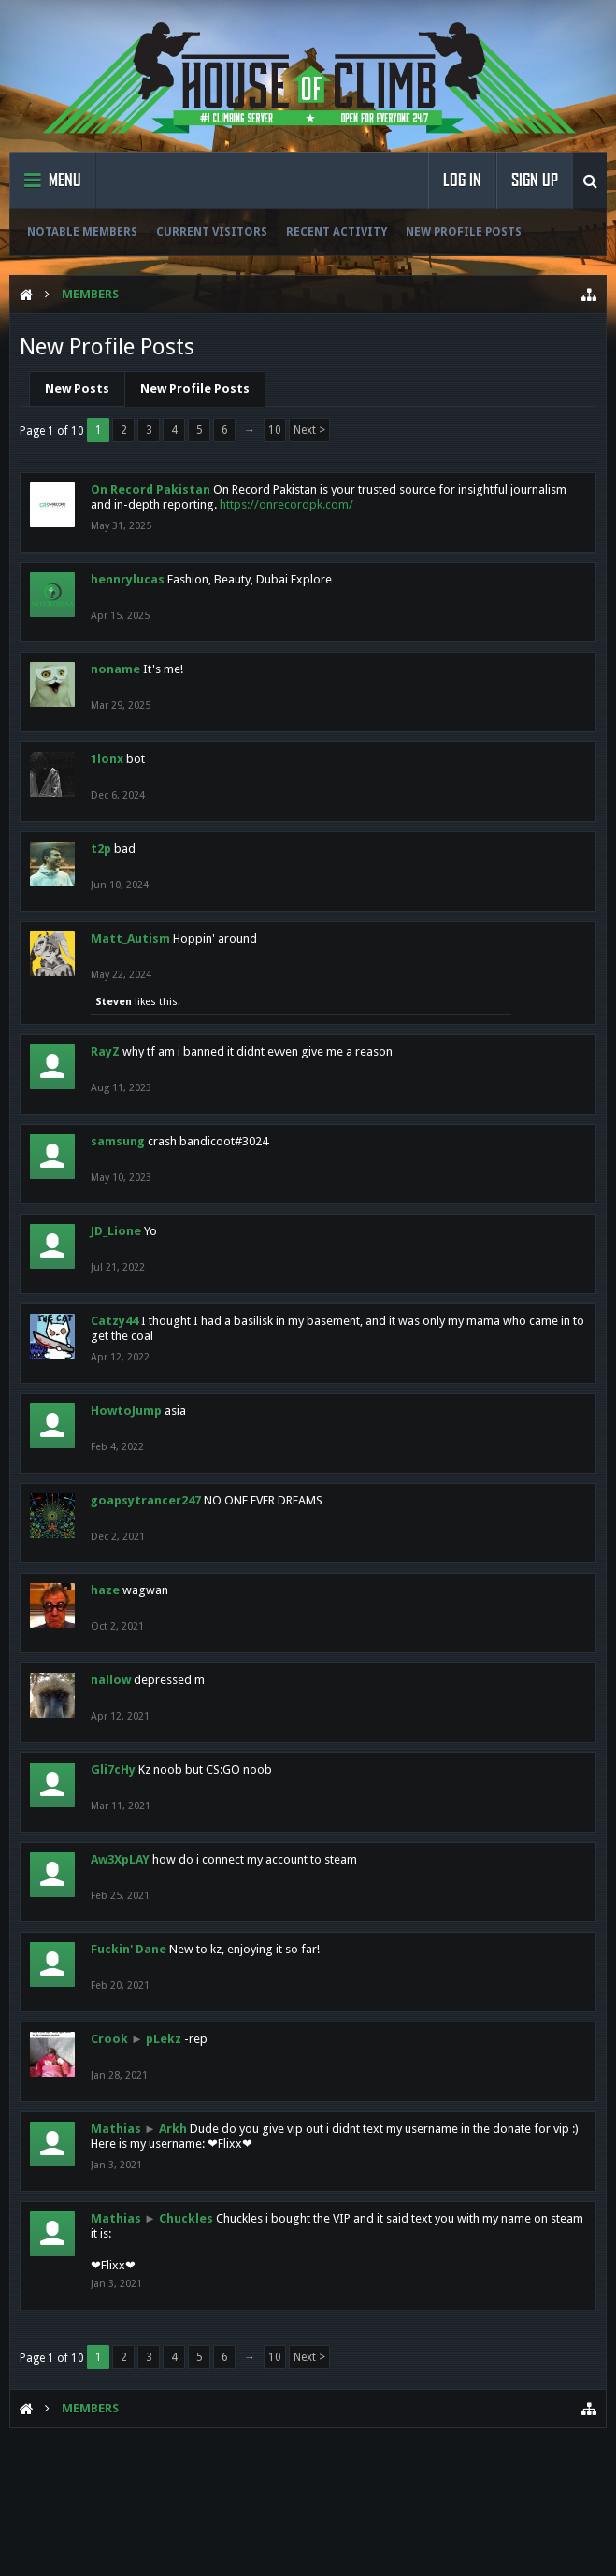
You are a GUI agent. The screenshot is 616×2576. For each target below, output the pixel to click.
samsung (118, 1141)
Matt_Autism (130, 938)
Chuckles (186, 2218)
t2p (101, 849)
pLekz (163, 2039)
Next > (309, 430)
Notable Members (82, 231)
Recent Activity (336, 231)
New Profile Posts (464, 231)
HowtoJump (126, 1410)
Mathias (116, 2129)
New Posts (77, 388)
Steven (113, 1002)
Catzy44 (114, 1321)
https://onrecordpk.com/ (286, 504)
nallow (111, 1680)
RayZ (105, 1051)
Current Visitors (211, 231)
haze (105, 1590)
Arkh (173, 2129)
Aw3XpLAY (120, 1859)
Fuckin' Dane (128, 1949)
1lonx (107, 759)
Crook (109, 2039)
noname (115, 669)
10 (274, 430)
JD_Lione (116, 1231)
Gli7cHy (113, 1770)
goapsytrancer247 (146, 1500)
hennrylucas (128, 579)
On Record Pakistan (150, 489)
